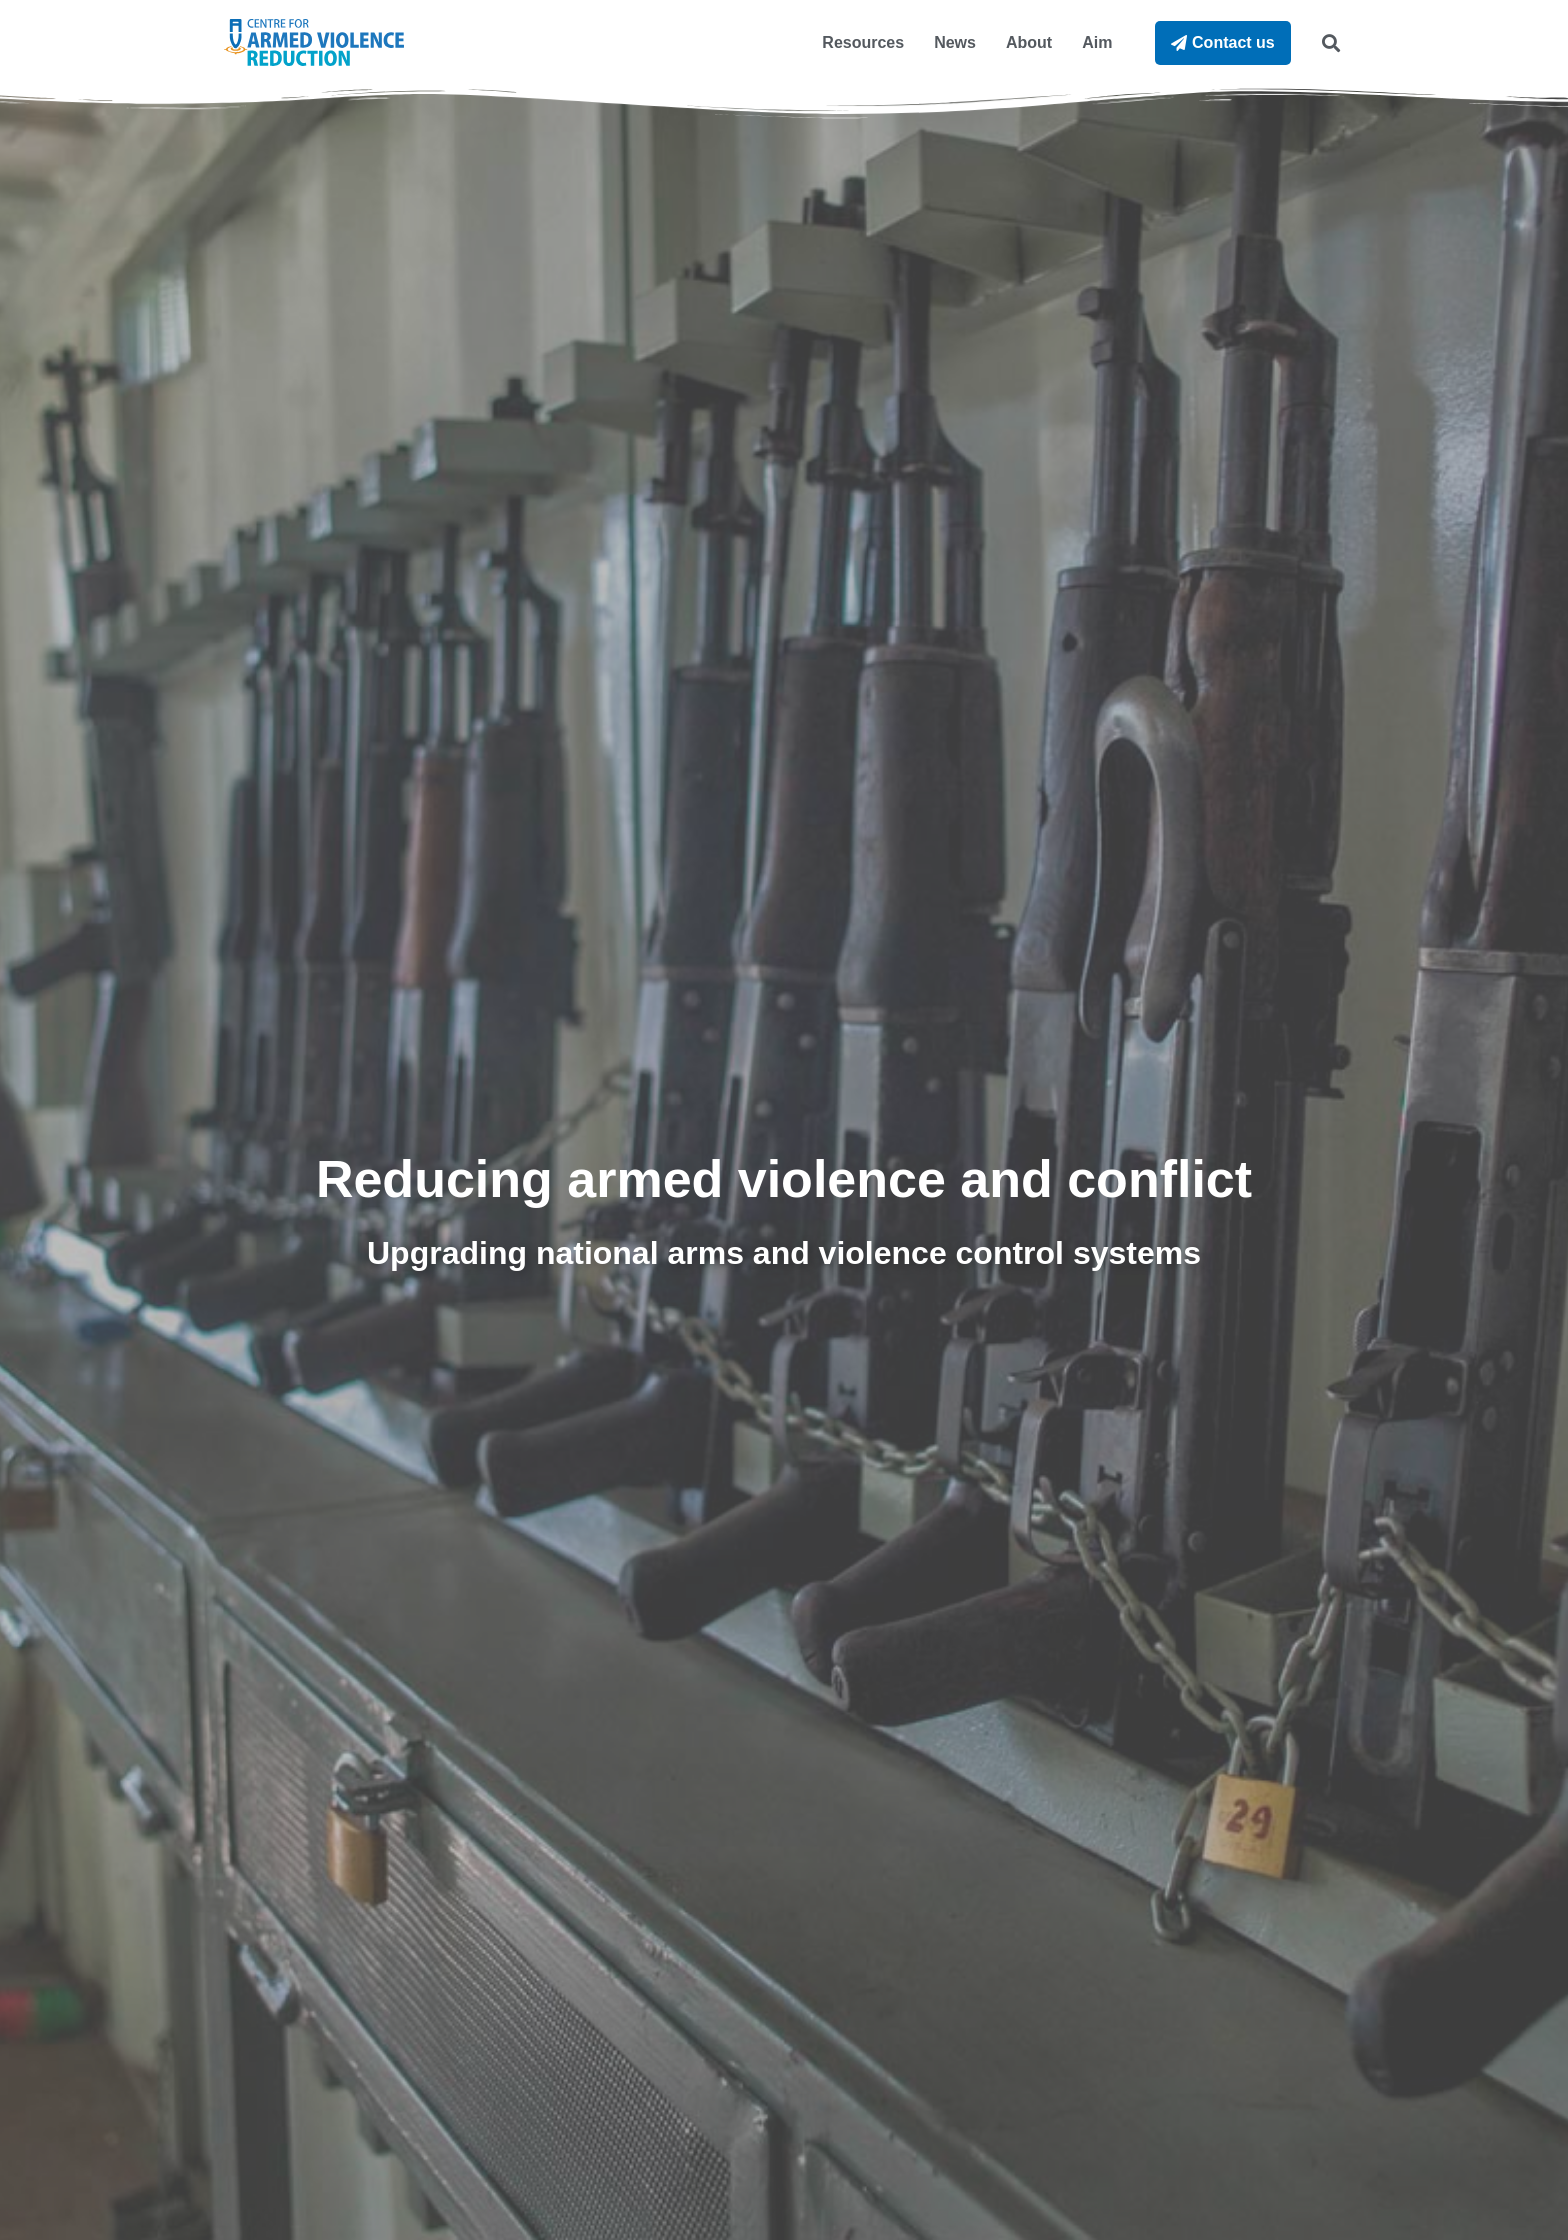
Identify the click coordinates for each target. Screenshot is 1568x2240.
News (955, 42)
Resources (863, 42)
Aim (1097, 42)
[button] (1330, 42)
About (1029, 42)
